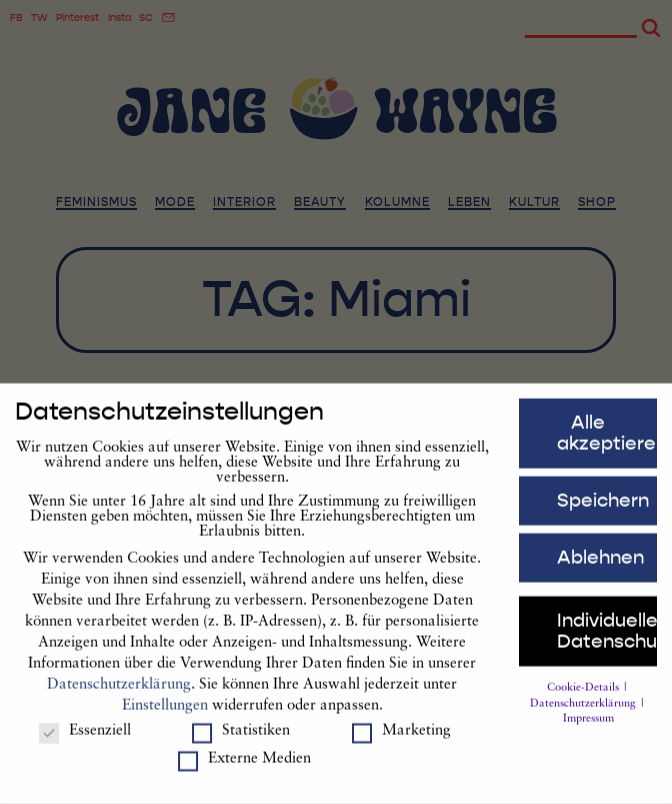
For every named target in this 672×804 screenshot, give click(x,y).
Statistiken (241, 742)
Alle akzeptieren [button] (607, 445)
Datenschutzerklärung (119, 696)
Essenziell (85, 742)
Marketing (401, 742)
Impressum (588, 731)
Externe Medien (244, 771)
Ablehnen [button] (600, 569)
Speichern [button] (603, 512)
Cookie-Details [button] (584, 699)
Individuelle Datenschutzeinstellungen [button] (607, 642)
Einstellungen (165, 717)
